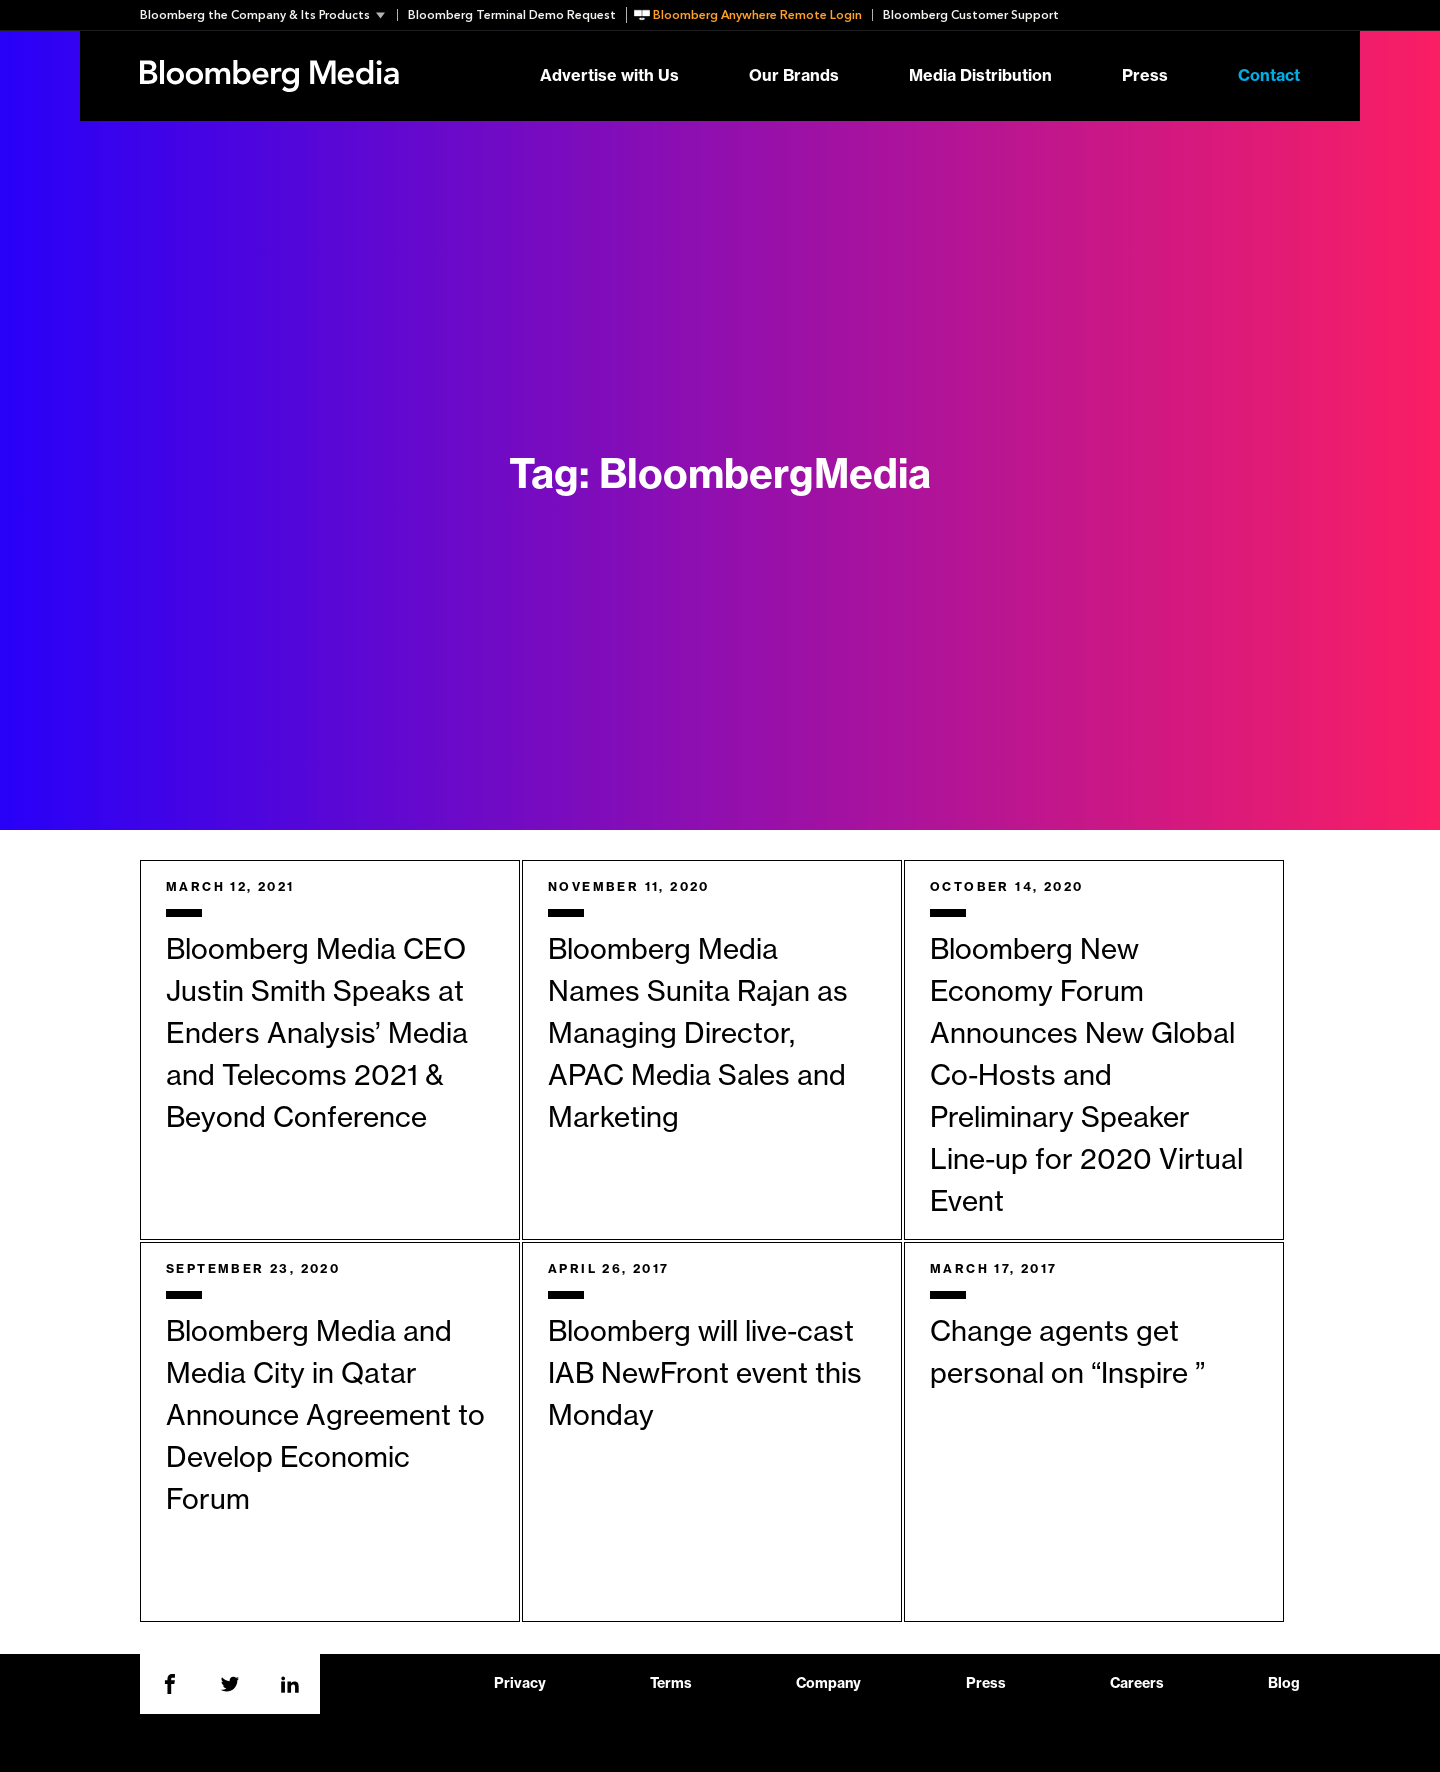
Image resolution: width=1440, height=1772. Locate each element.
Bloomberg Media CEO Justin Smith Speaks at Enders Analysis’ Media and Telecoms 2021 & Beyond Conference (317, 1034)
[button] (268, 15)
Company (828, 1684)
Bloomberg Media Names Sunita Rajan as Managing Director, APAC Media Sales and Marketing (698, 1034)
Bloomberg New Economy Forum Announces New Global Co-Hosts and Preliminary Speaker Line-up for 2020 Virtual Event (1086, 1076)
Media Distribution (980, 76)
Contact (1269, 76)
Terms (671, 1684)
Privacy (520, 1684)
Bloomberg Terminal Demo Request (512, 15)
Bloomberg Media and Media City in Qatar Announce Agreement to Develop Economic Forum (325, 1416)
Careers (1137, 1684)
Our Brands (794, 76)
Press (1145, 76)
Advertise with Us (609, 76)
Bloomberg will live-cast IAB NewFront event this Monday (705, 1374)
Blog (1284, 1684)
